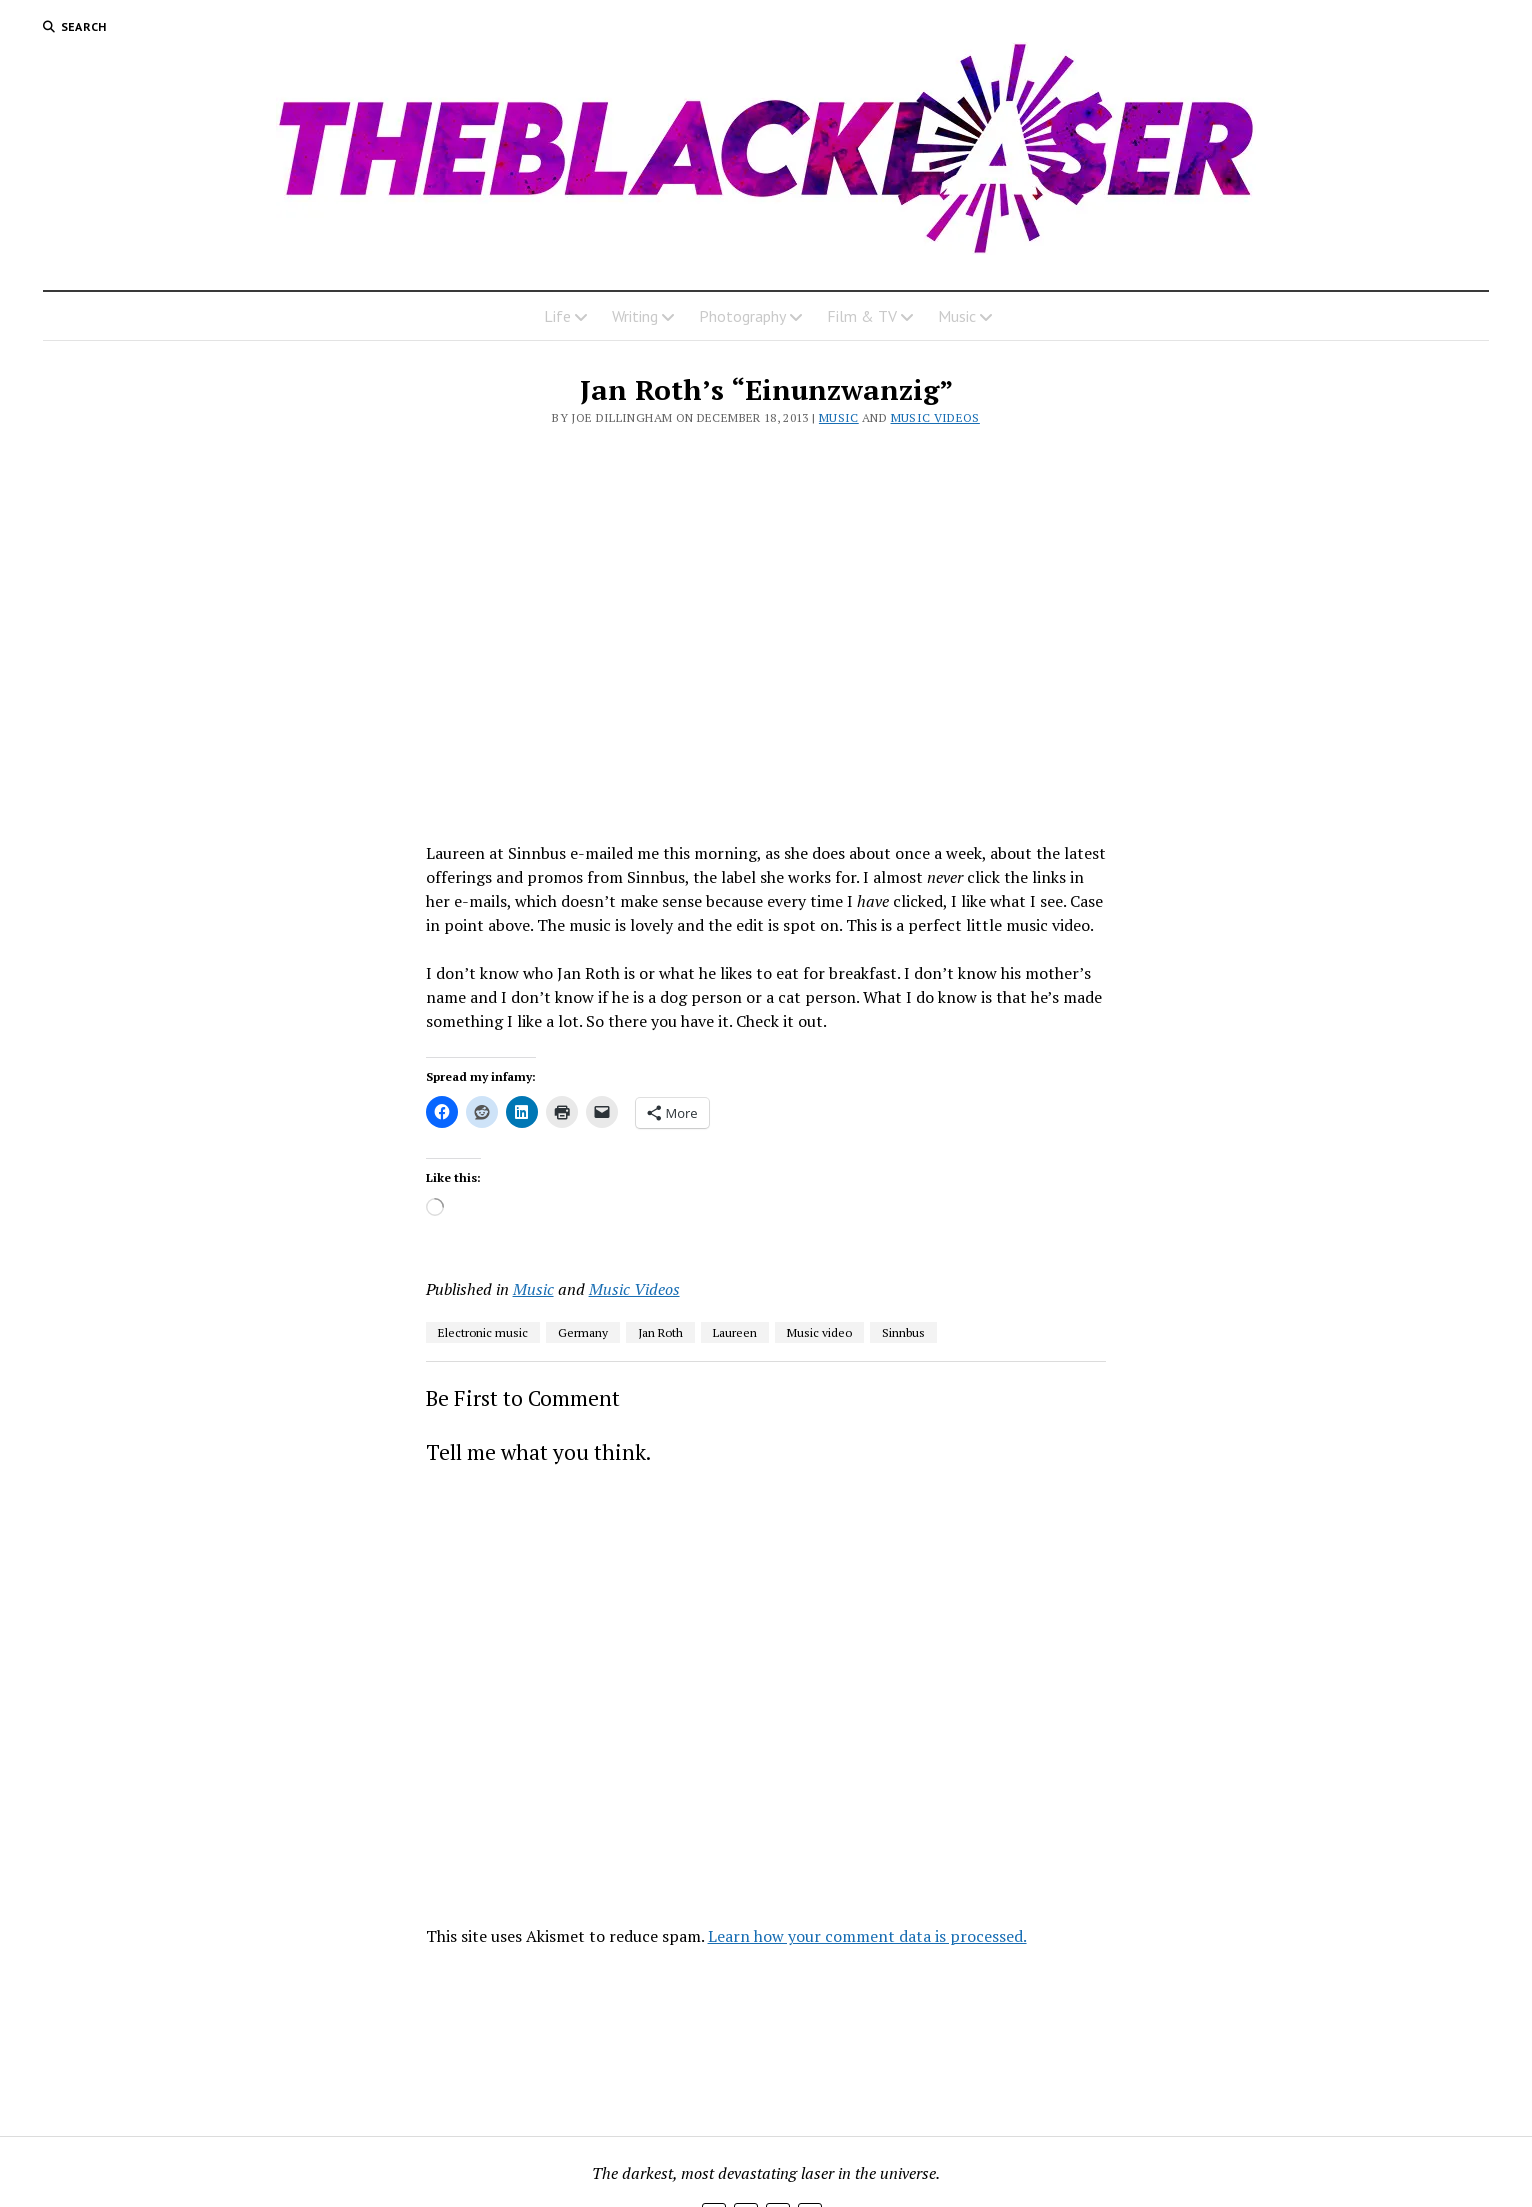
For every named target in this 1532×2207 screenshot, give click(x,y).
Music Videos (935, 417)
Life (557, 316)
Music (957, 316)
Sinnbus (903, 1332)
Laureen (735, 1332)
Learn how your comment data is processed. (867, 1936)
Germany (583, 1332)
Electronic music (483, 1332)
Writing (635, 316)
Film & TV (862, 316)
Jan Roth (660, 1332)
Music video (819, 1332)
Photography (742, 316)
